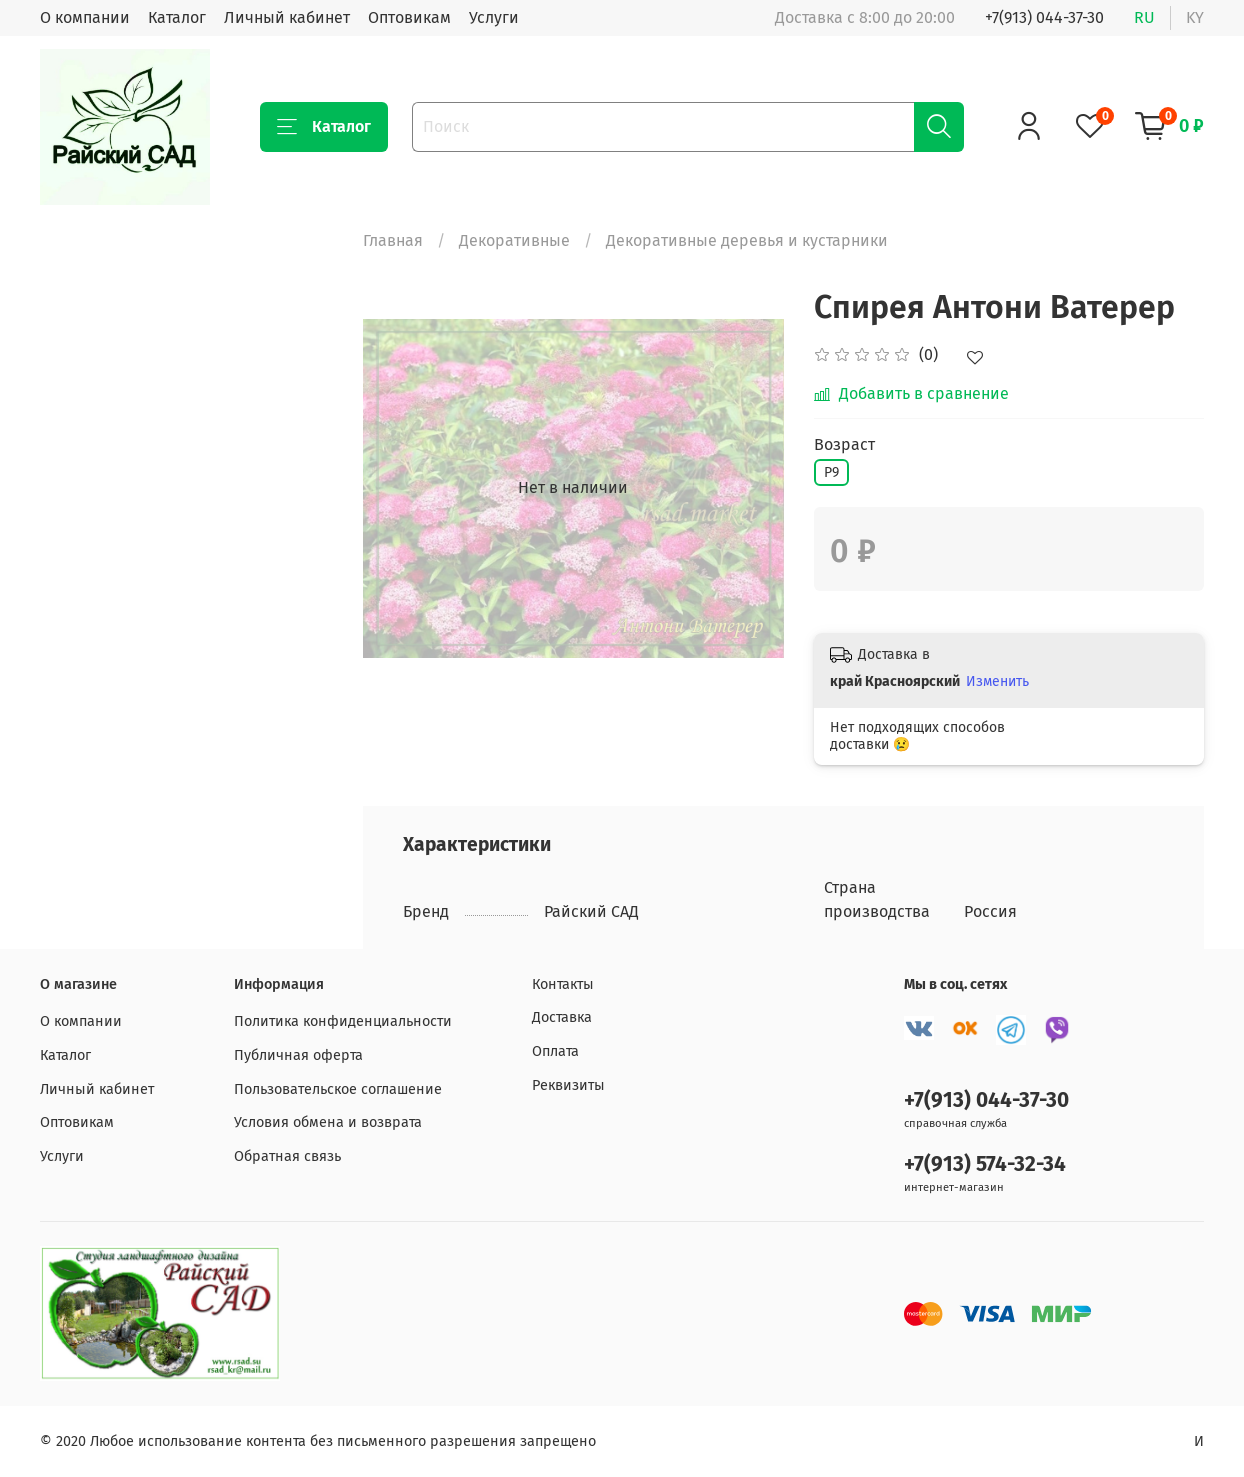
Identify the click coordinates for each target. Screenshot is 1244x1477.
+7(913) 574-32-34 (985, 1164)
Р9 (831, 472)
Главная (393, 240)
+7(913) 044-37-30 (1044, 17)
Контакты (563, 984)
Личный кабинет (287, 17)
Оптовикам (409, 17)
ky (1195, 17)
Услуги (494, 17)
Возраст (844, 444)
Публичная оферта (298, 1055)
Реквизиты (568, 1085)
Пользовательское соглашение (338, 1089)
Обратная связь (287, 1156)
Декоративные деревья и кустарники (747, 240)
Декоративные (514, 240)
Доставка (562, 1017)
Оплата (555, 1051)
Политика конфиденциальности (343, 1021)
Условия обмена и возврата (328, 1122)
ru (1144, 17)
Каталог (177, 17)
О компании (85, 17)
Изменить (997, 681)
